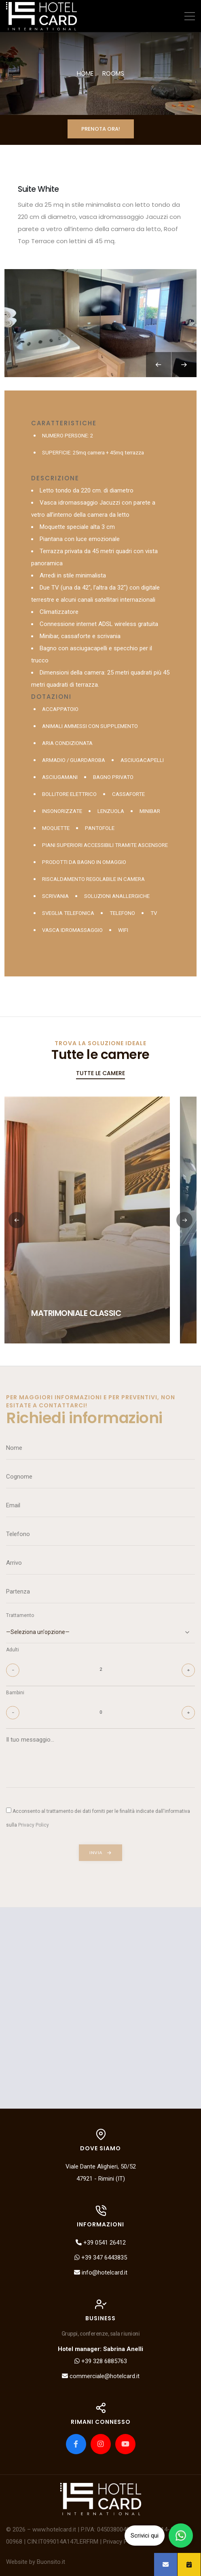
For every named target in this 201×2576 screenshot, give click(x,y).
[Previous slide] (158, 364)
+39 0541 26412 (101, 2242)
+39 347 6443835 (100, 2257)
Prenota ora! (100, 129)
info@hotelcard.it (100, 2272)
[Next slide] (184, 364)
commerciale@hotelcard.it (101, 2376)
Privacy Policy (121, 2541)
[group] (100, 323)
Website (17, 2561)
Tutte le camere (100, 1073)
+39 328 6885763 (100, 2361)
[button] (184, 1220)
